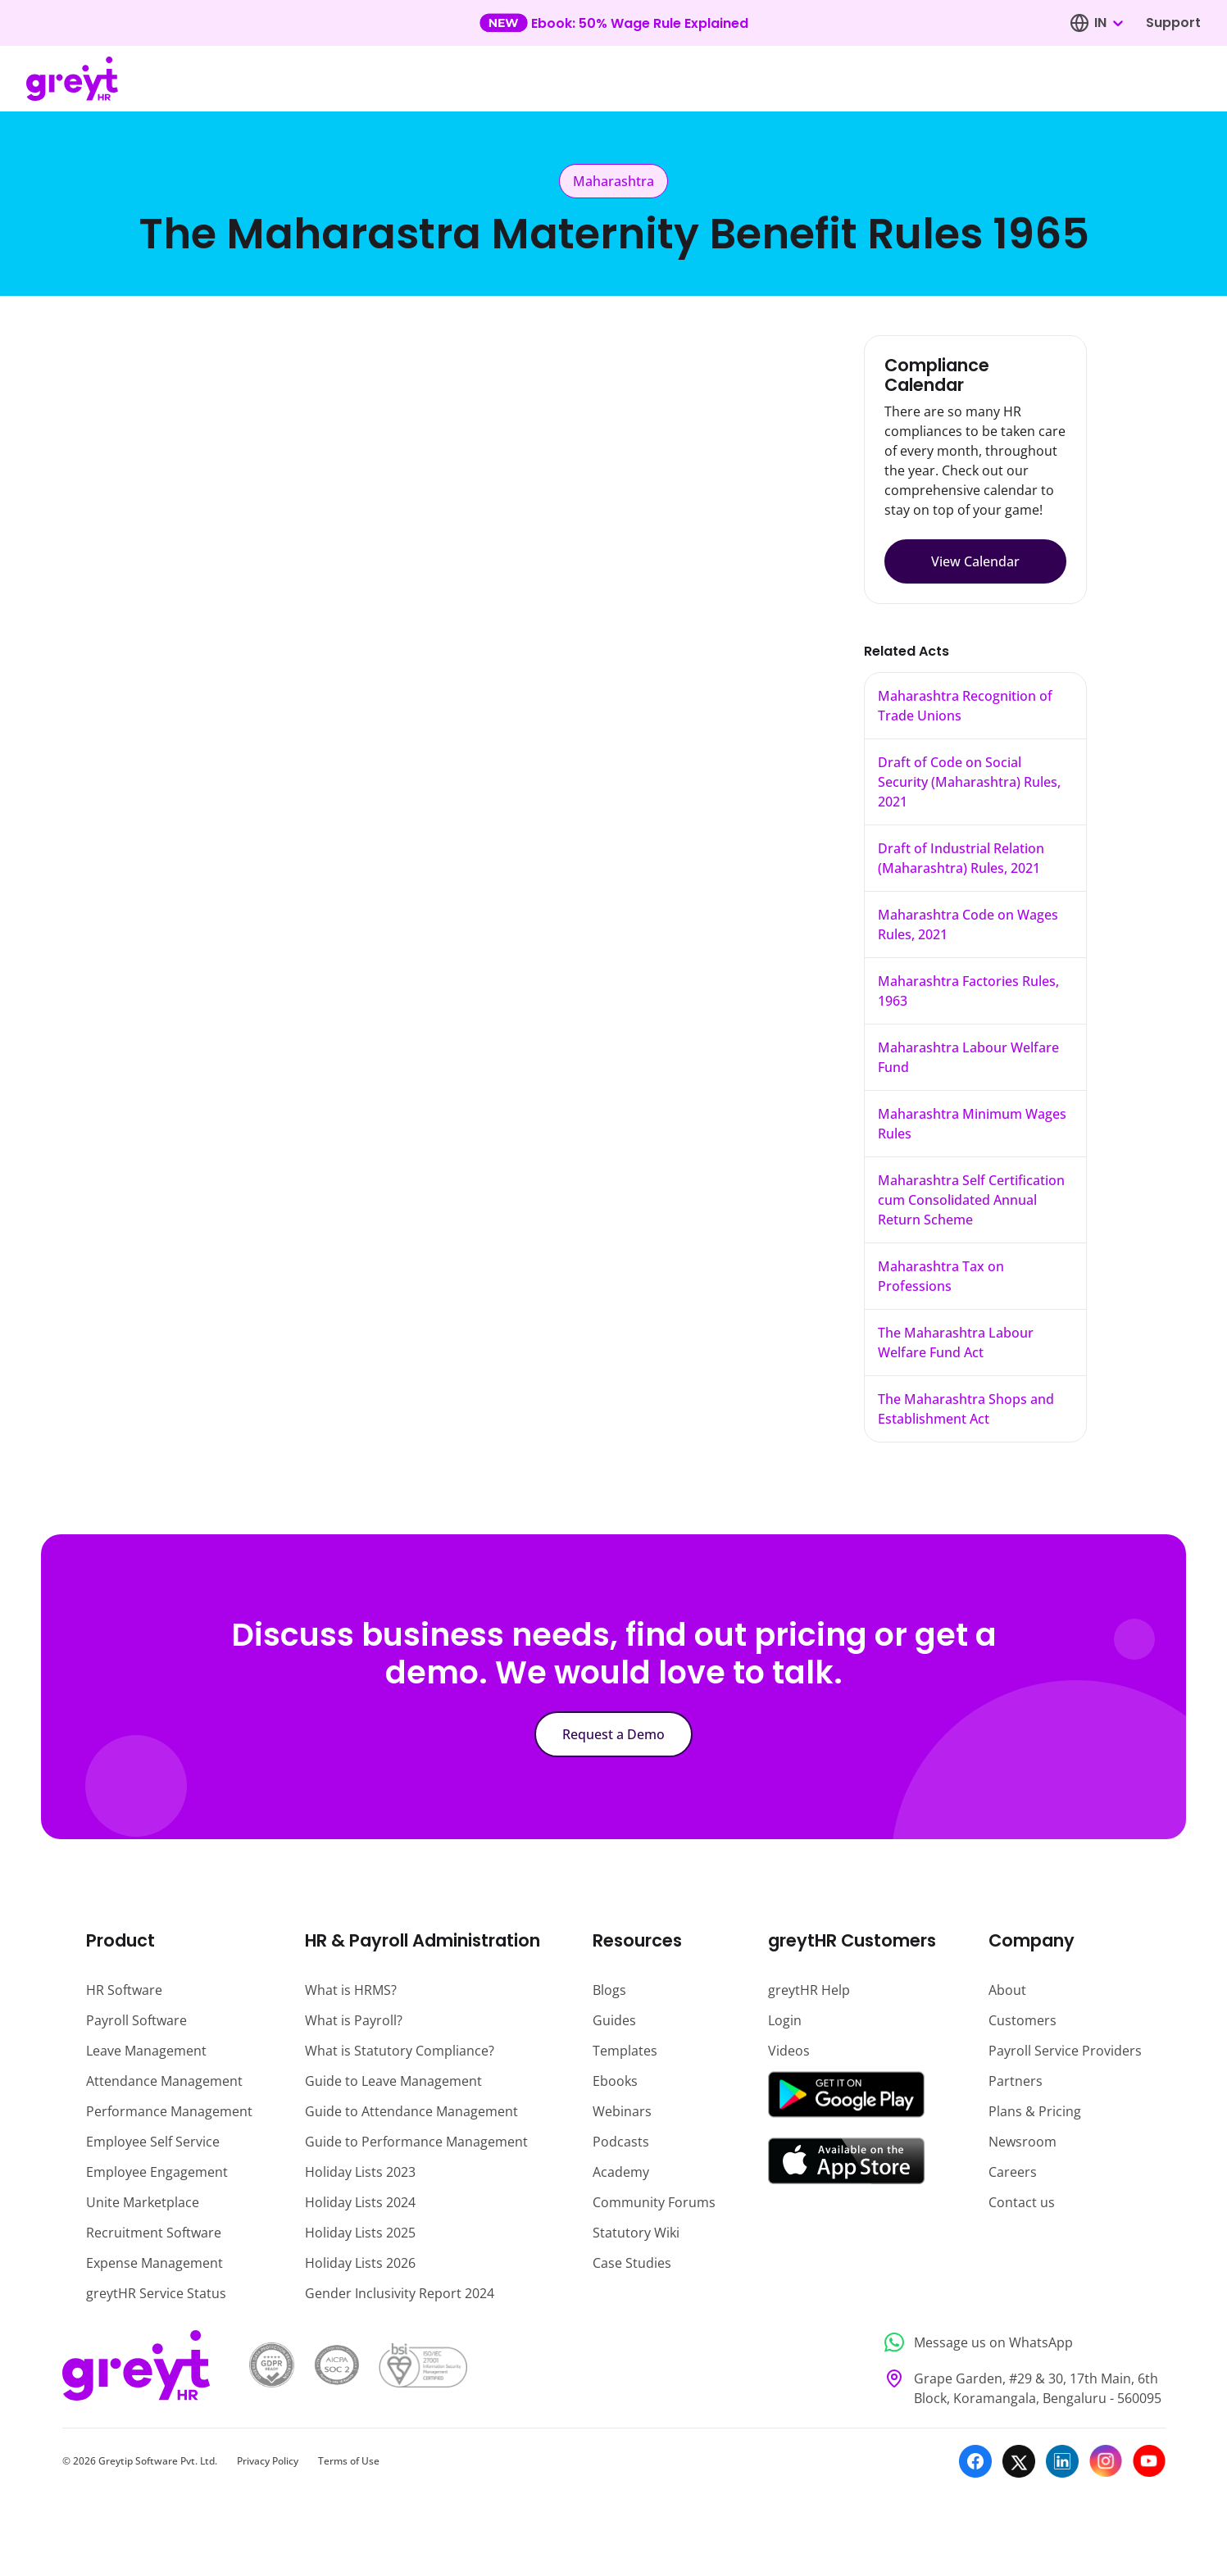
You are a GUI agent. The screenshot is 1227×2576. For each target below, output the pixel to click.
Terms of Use (348, 2461)
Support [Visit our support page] (1173, 22)
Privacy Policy (267, 2461)
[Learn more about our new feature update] (613, 23)
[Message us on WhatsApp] (1020, 2343)
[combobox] (1108, 23)
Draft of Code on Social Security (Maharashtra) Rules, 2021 (969, 782)
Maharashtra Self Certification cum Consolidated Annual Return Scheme (971, 1200)
